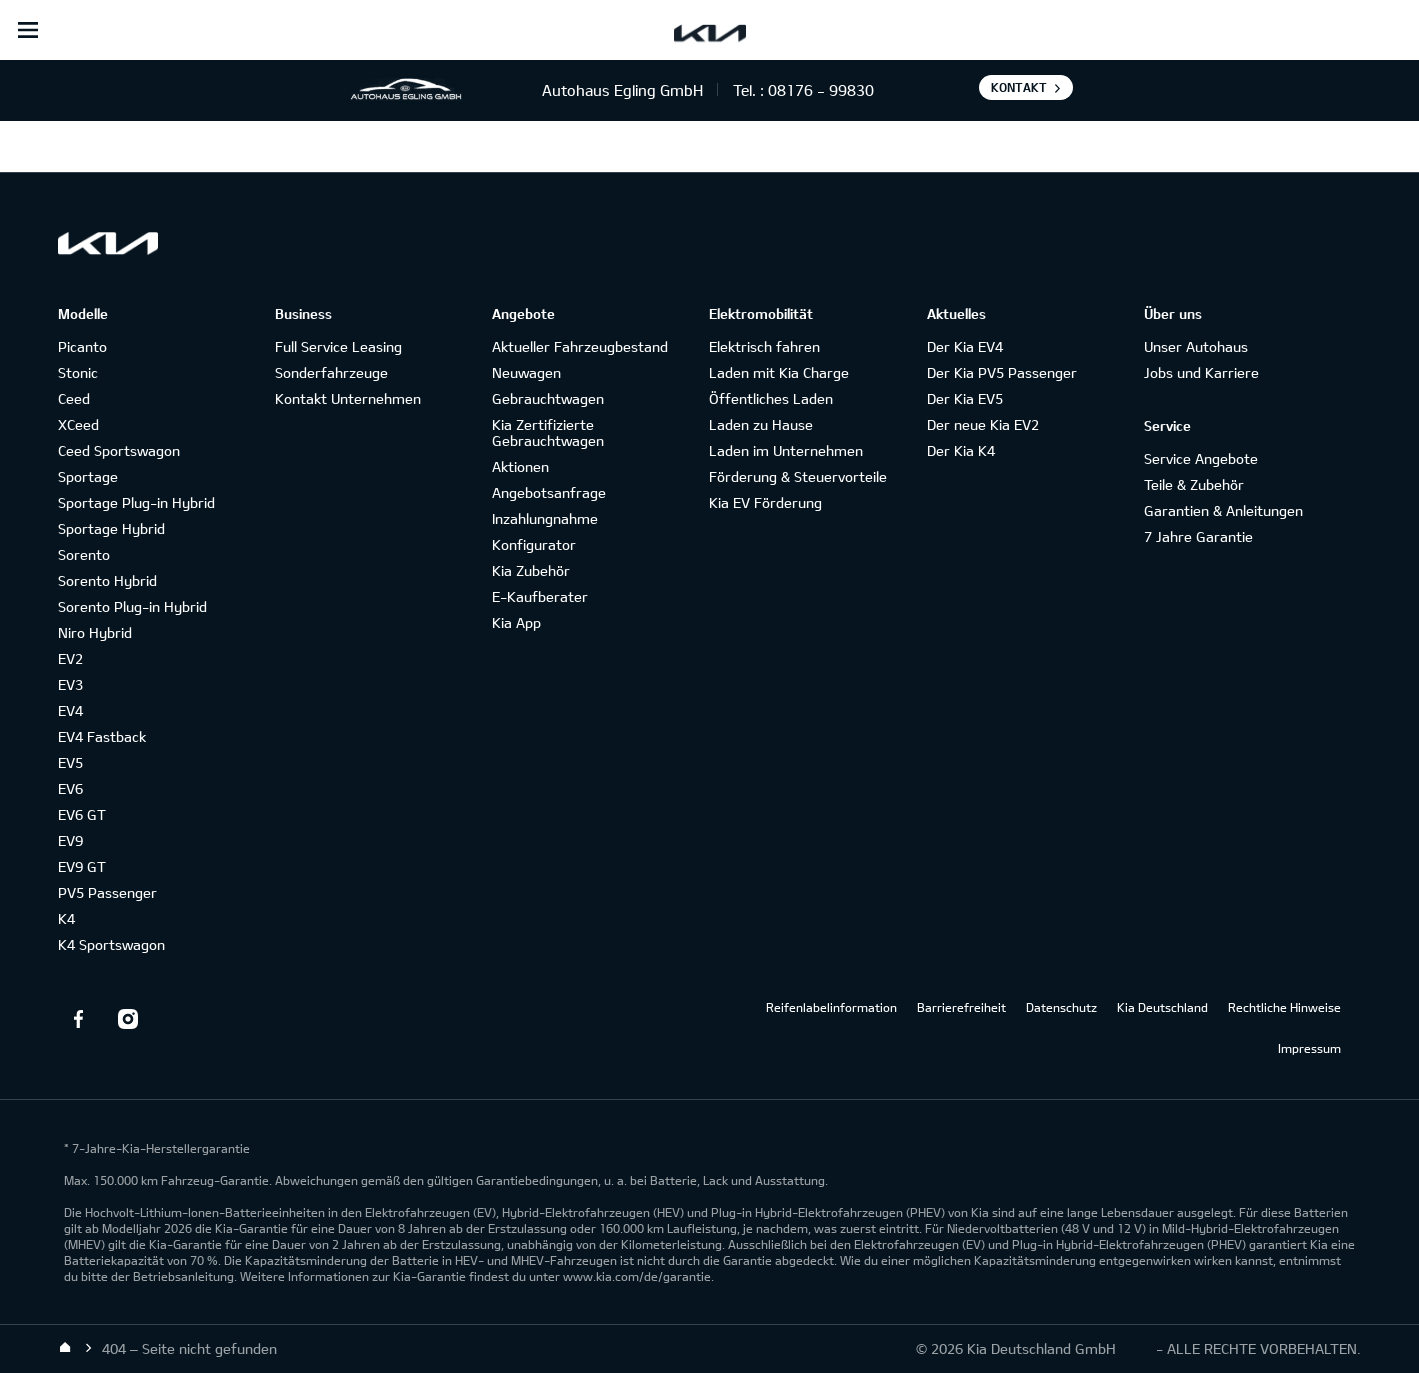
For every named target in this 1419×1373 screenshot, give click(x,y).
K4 (66, 918)
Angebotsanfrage (549, 492)
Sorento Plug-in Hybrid (132, 606)
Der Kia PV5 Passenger (1002, 372)
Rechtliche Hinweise (1284, 1007)
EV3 (70, 684)
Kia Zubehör (531, 570)
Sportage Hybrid (111, 528)
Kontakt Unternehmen (348, 398)
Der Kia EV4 (965, 346)
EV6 (70, 788)
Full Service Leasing (338, 346)
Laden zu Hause (761, 424)
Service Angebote (1201, 458)
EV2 (70, 658)
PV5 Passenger (107, 892)
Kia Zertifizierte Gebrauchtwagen (548, 432)
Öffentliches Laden (771, 398)
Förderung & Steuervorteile (798, 476)
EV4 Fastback (102, 736)
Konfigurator (534, 544)
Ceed (74, 398)
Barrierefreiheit (961, 1007)
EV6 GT (82, 814)
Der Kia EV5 (965, 398)
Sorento (84, 554)
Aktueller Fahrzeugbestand (580, 346)
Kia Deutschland (1162, 1007)
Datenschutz (1061, 1007)
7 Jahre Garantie (1198, 536)
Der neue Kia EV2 (983, 424)
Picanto (82, 346)
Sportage (88, 476)
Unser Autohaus (1196, 346)
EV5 (70, 762)
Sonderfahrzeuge (331, 372)
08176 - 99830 (821, 90)
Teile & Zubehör (1194, 484)
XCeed (78, 424)
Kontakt (1019, 87)
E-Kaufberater (540, 596)
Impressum (1309, 1048)
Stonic (78, 372)
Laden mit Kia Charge (779, 372)
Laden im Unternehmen (786, 450)
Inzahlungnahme (545, 518)
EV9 (70, 840)
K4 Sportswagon (111, 944)
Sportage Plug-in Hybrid (136, 502)
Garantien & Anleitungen (1223, 510)
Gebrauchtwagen (548, 398)
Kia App (516, 622)
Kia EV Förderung (765, 502)
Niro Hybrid (95, 632)
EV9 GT (82, 866)
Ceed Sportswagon (119, 450)
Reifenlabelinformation (831, 1007)
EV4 (70, 710)
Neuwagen (526, 372)
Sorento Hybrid (107, 580)
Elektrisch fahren (764, 346)
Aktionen (520, 466)
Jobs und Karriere (1201, 372)
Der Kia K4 (961, 450)
